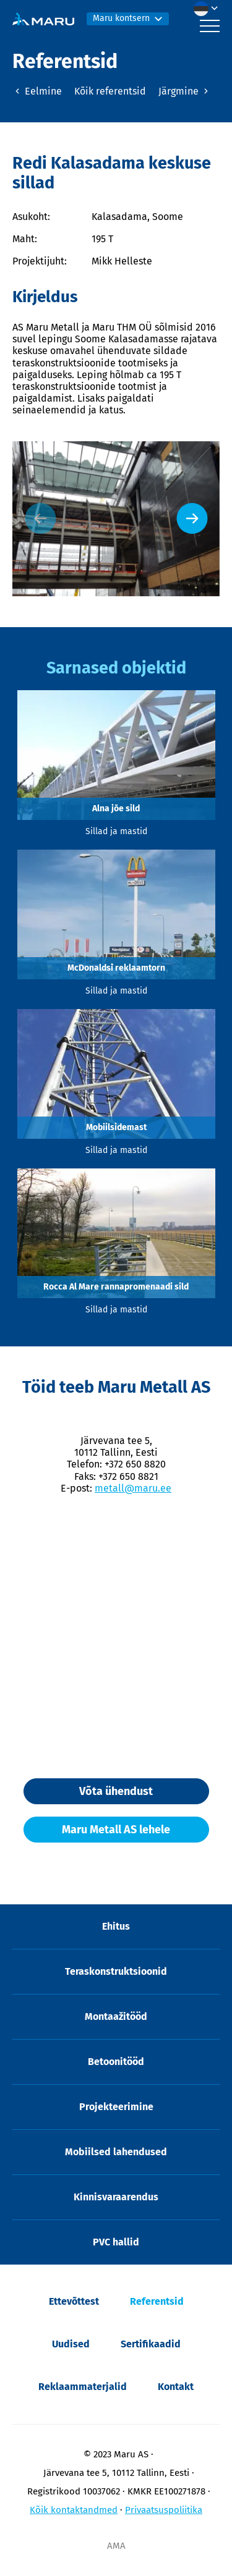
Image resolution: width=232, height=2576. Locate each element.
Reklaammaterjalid (82, 2386)
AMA (116, 2545)
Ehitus (116, 1926)
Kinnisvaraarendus (116, 2197)
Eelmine (37, 91)
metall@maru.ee (133, 1488)
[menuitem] (209, 8)
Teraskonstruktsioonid (116, 1971)
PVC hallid (116, 2242)
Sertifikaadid (151, 2344)
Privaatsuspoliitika (163, 2509)
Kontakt (176, 2386)
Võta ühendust (116, 1791)
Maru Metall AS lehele (116, 1829)
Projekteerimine (116, 2107)
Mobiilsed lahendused (116, 2152)
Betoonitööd (116, 2061)
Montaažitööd (116, 2016)
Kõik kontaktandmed (74, 2509)
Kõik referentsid (110, 91)
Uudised (71, 2344)
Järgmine (184, 91)
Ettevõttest (74, 2301)
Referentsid (157, 2301)
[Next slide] (191, 518)
